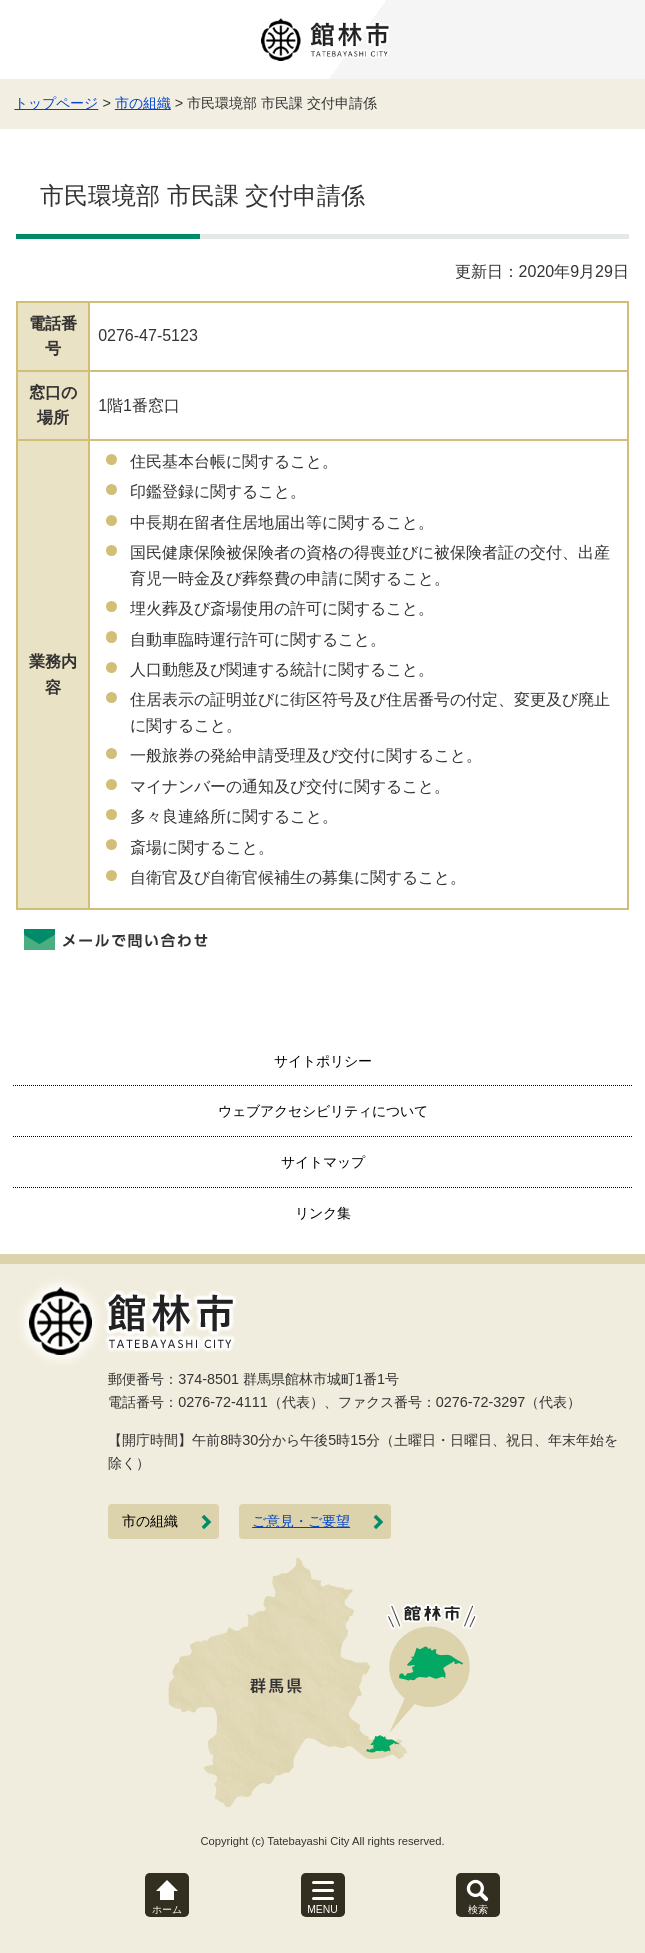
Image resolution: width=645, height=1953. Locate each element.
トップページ (56, 103)
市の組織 (143, 103)
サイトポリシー (323, 1061)
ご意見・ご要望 (301, 1521)
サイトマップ (323, 1162)
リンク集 (323, 1213)
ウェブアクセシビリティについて (323, 1111)
